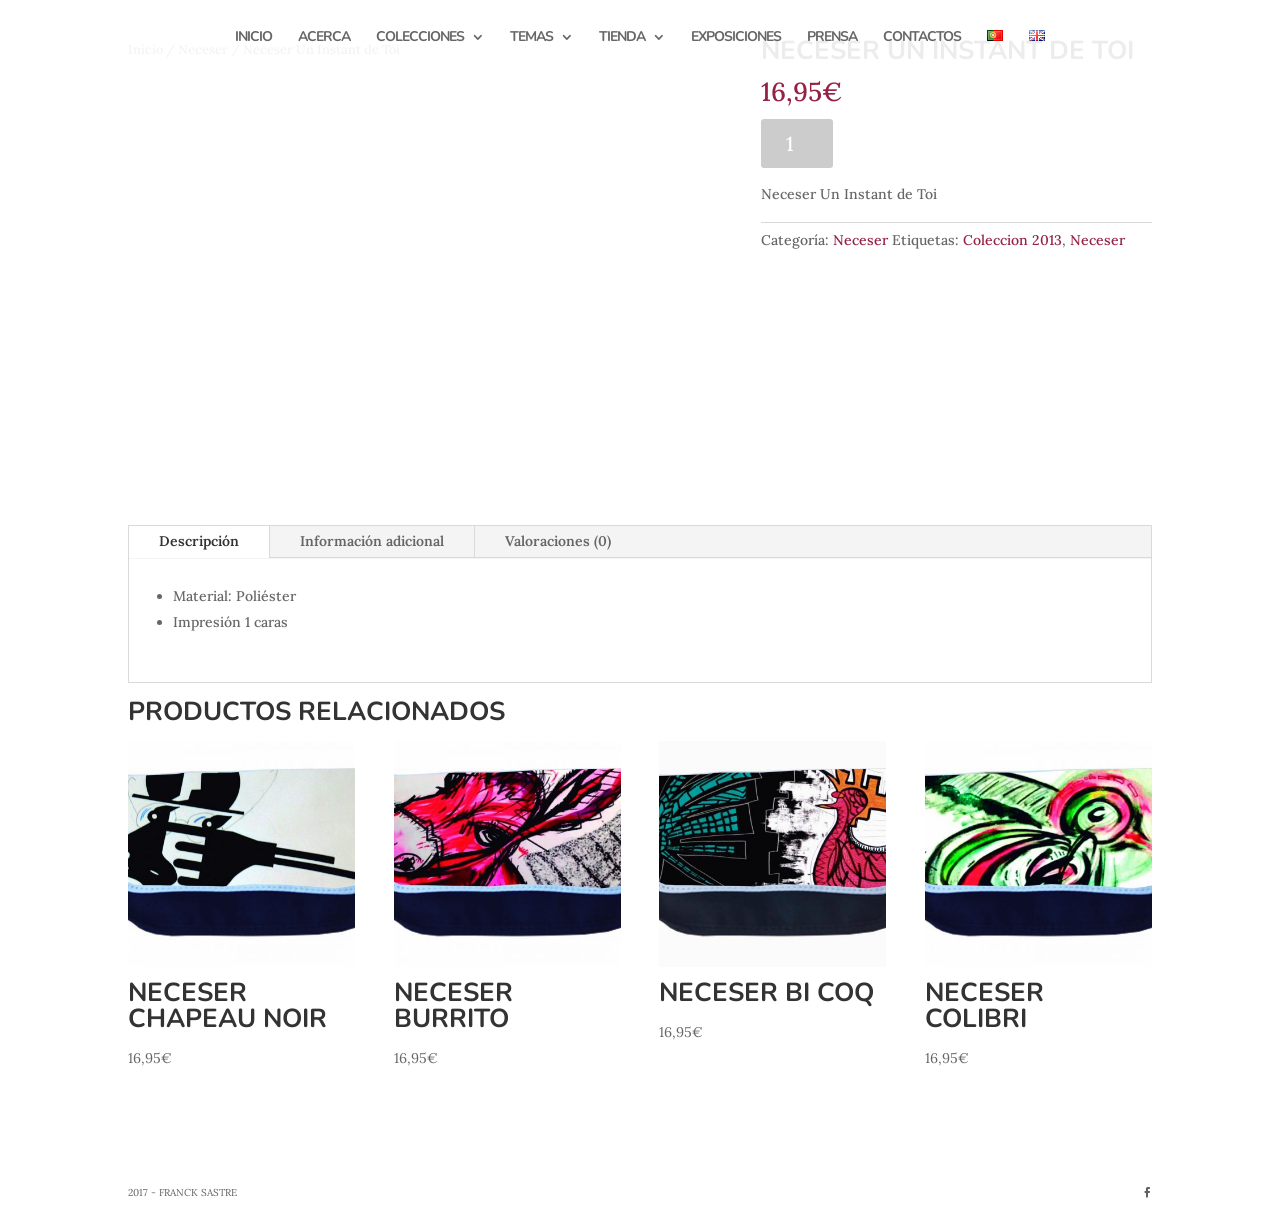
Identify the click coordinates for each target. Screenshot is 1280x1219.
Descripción (199, 541)
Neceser (860, 240)
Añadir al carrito (942, 143)
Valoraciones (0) (558, 541)
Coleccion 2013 (1012, 240)
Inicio (253, 38)
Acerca (324, 38)
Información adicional (372, 541)
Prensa (832, 38)
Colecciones (420, 38)
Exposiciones (736, 38)
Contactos (922, 38)
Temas (531, 38)
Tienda (622, 38)
